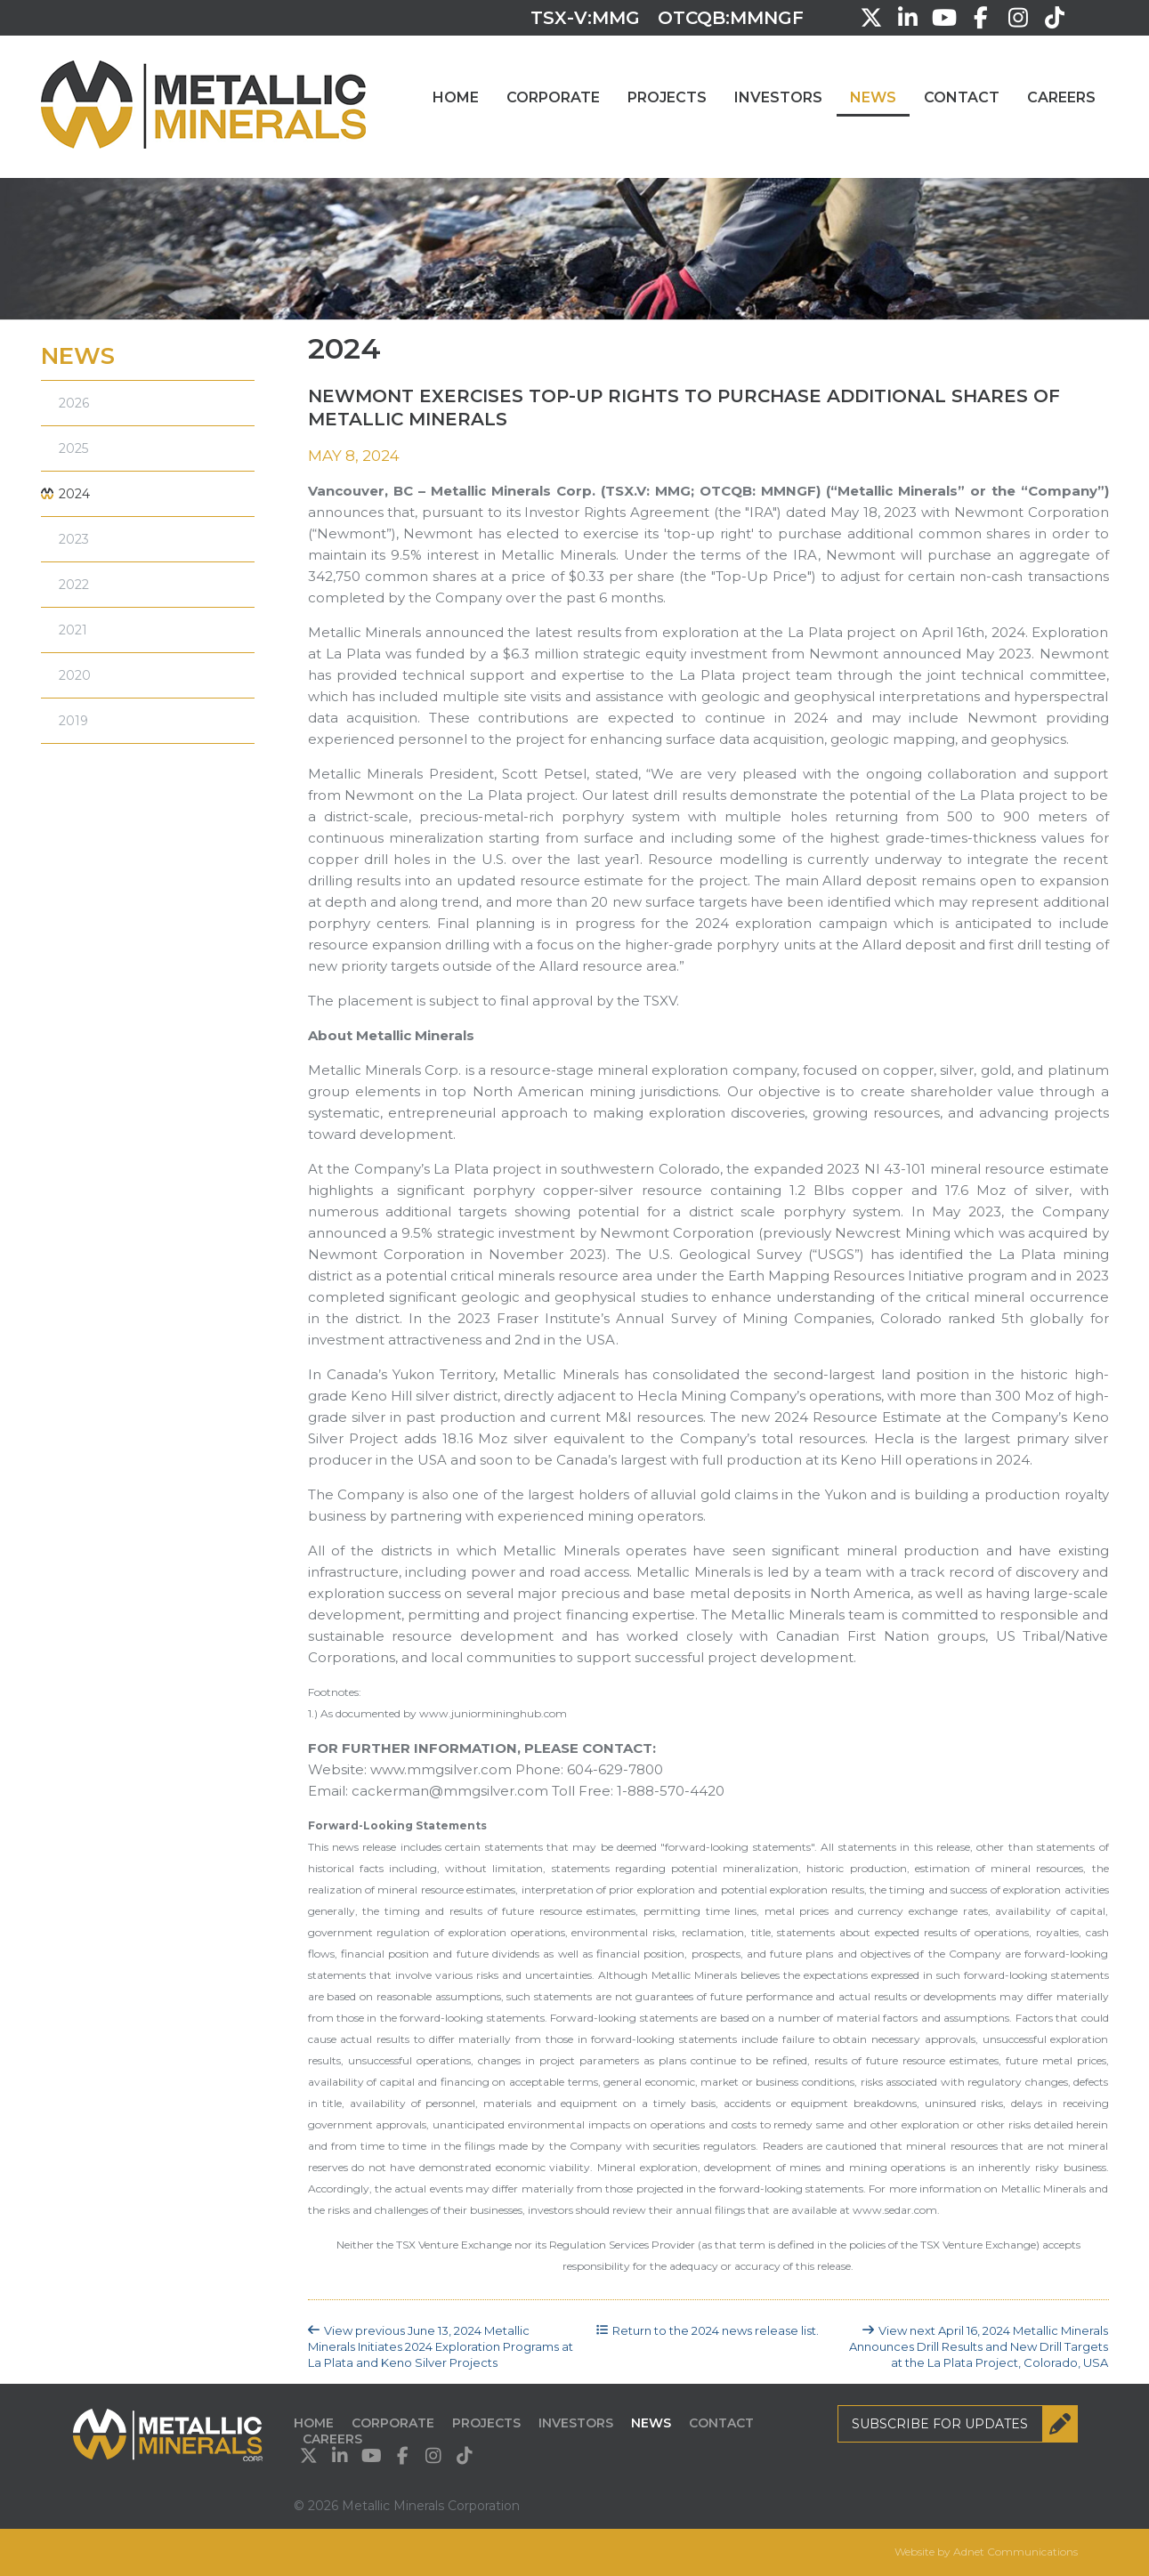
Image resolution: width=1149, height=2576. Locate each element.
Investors (778, 97)
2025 (73, 448)
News (873, 97)
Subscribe (965, 2424)
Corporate (553, 97)
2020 (75, 675)
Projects (667, 97)
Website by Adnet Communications (986, 2551)
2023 (74, 539)
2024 (74, 494)
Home (456, 97)
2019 (73, 721)
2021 (73, 630)
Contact (961, 97)
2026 (74, 403)
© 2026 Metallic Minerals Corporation (407, 2506)
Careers (1061, 97)
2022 (74, 585)
